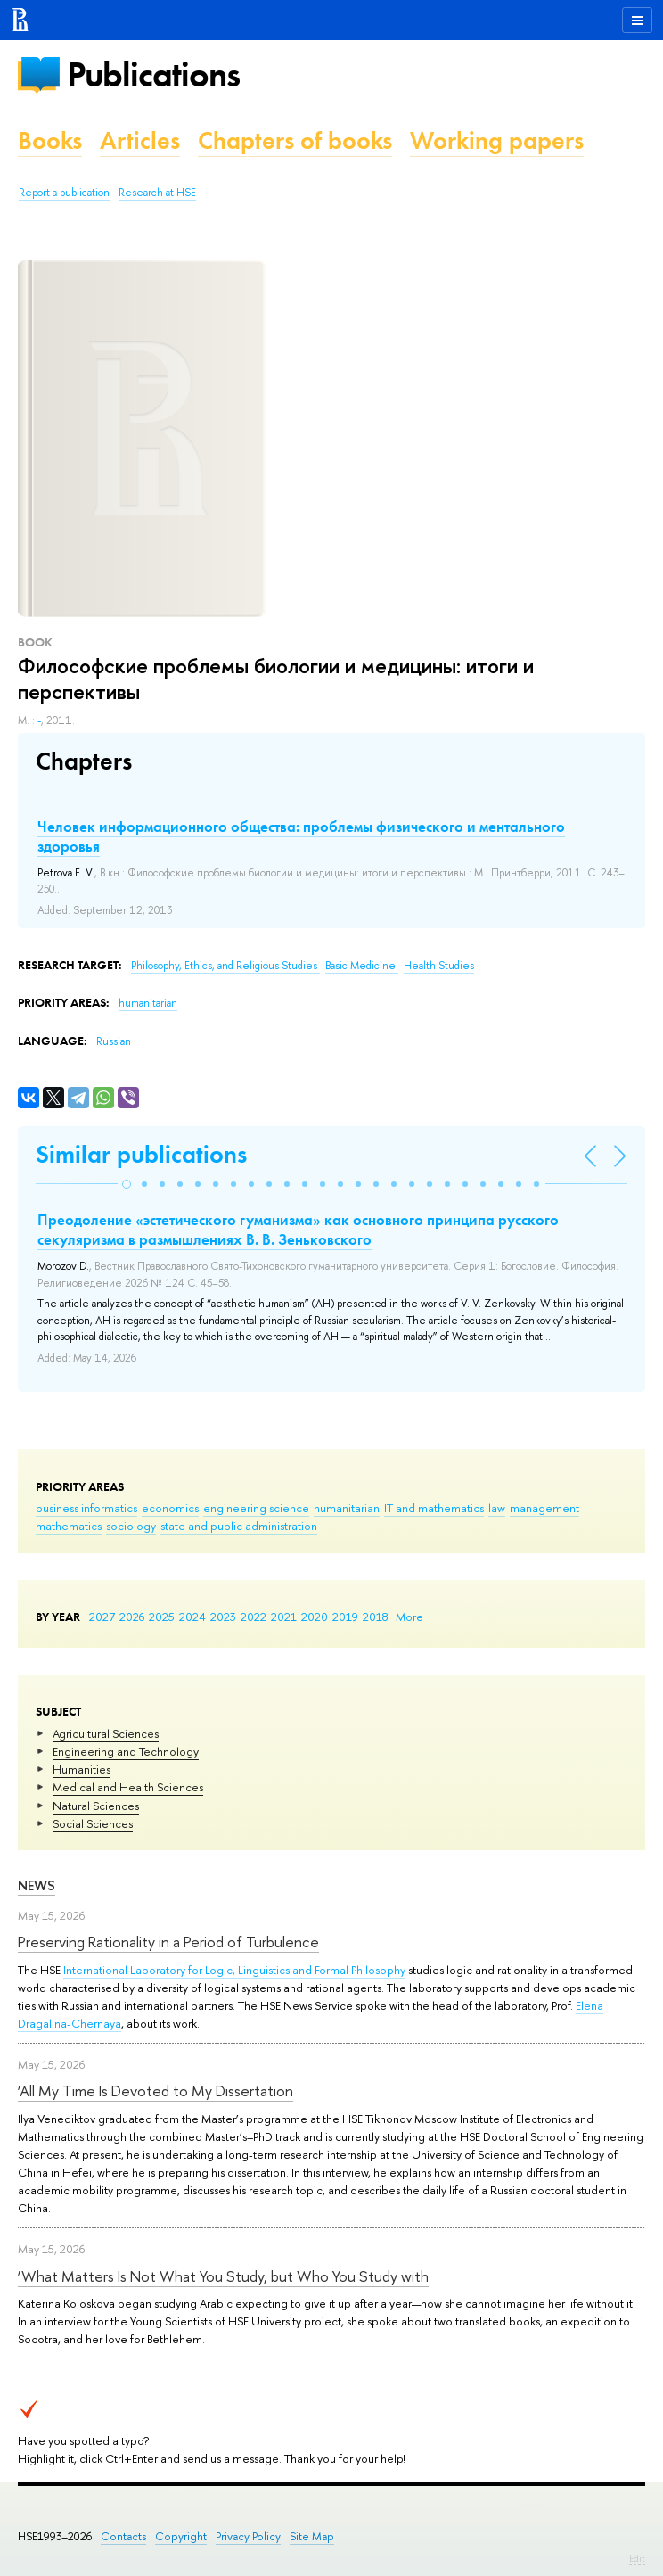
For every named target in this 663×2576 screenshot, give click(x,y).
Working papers (497, 140)
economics (170, 1508)
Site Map (312, 2536)
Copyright (181, 2536)
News (36, 1885)
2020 (314, 1617)
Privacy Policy (248, 2536)
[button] (126, 1184)
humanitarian (347, 1508)
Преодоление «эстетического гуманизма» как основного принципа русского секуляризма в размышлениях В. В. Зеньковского (298, 1229)
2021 (284, 1617)
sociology (131, 1526)
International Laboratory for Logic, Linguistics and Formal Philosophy (234, 1970)
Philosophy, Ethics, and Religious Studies (225, 966)
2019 (345, 1617)
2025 (162, 1617)
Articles (140, 140)
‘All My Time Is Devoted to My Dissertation (155, 2090)
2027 (102, 1617)
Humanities (81, 1769)
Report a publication (64, 192)
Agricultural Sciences (106, 1733)
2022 (253, 1617)
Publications (153, 74)
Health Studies (439, 966)
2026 (131, 1617)
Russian (113, 1041)
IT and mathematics (434, 1508)
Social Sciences (93, 1823)
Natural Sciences (96, 1806)
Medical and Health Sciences (128, 1787)
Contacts (123, 2536)
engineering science (256, 1508)
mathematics (69, 1526)
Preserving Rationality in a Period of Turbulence (168, 1941)
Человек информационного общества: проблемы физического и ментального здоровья (301, 836)
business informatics (86, 1508)
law (496, 1508)
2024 (192, 1617)
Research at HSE (157, 192)
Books (50, 140)
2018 (376, 1617)
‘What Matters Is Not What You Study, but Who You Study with (223, 2276)
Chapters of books (295, 140)
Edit (637, 2558)
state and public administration (238, 1526)
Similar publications (141, 1154)
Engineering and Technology (126, 1751)
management (544, 1508)
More (409, 1617)
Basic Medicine (361, 966)
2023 (223, 1617)
